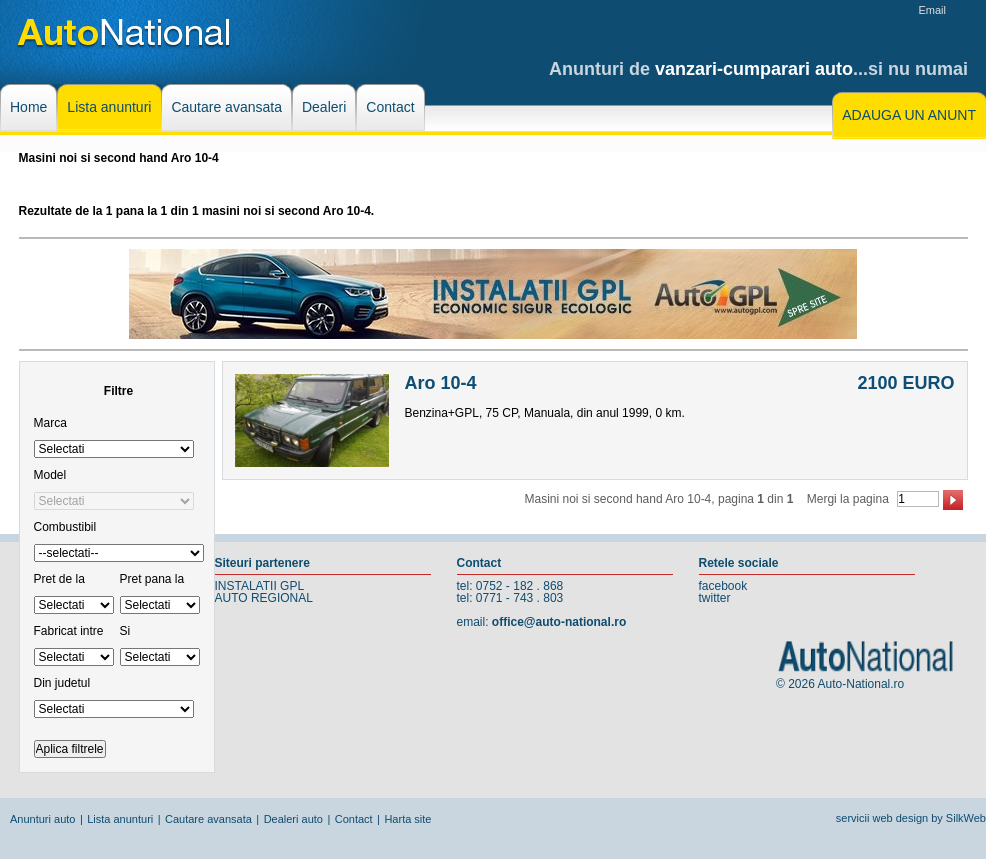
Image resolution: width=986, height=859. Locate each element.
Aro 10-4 (441, 383)
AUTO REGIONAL (264, 598)
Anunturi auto (42, 819)
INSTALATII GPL (260, 586)
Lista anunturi (120, 819)
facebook (723, 586)
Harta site (407, 819)
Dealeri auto (293, 819)
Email (932, 10)
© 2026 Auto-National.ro (840, 684)
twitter (715, 598)
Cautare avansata (208, 819)
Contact (354, 819)
